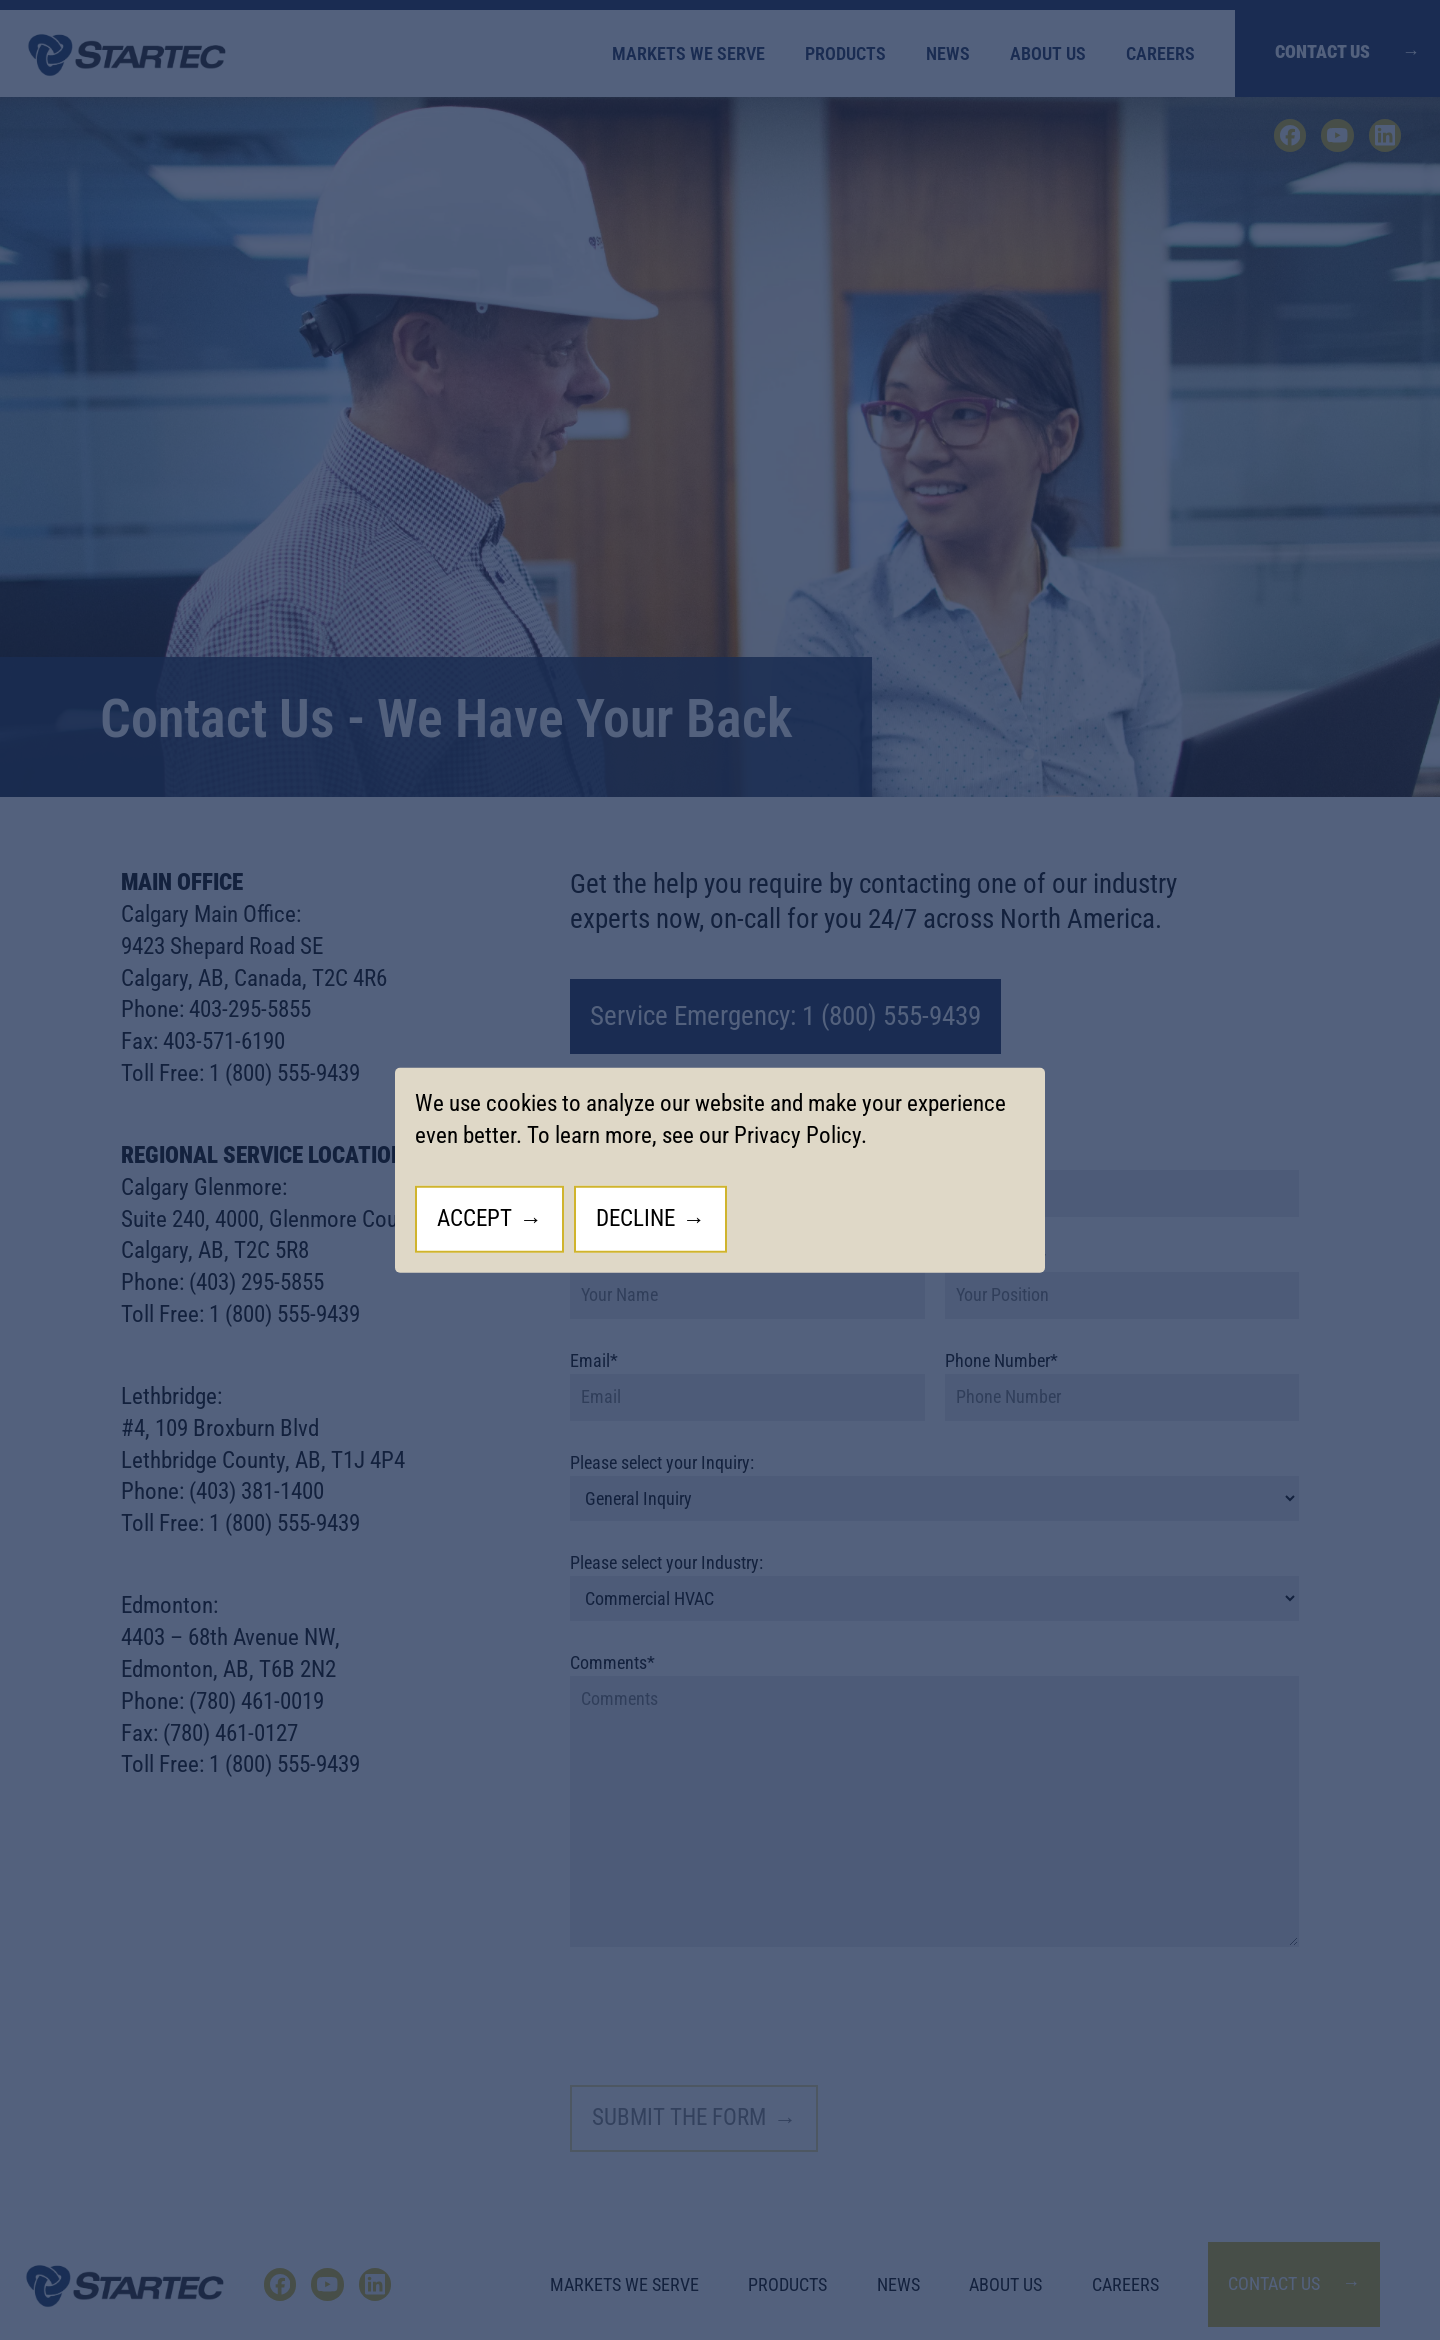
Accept (474, 1218)
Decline (635, 1218)
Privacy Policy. (800, 1135)
